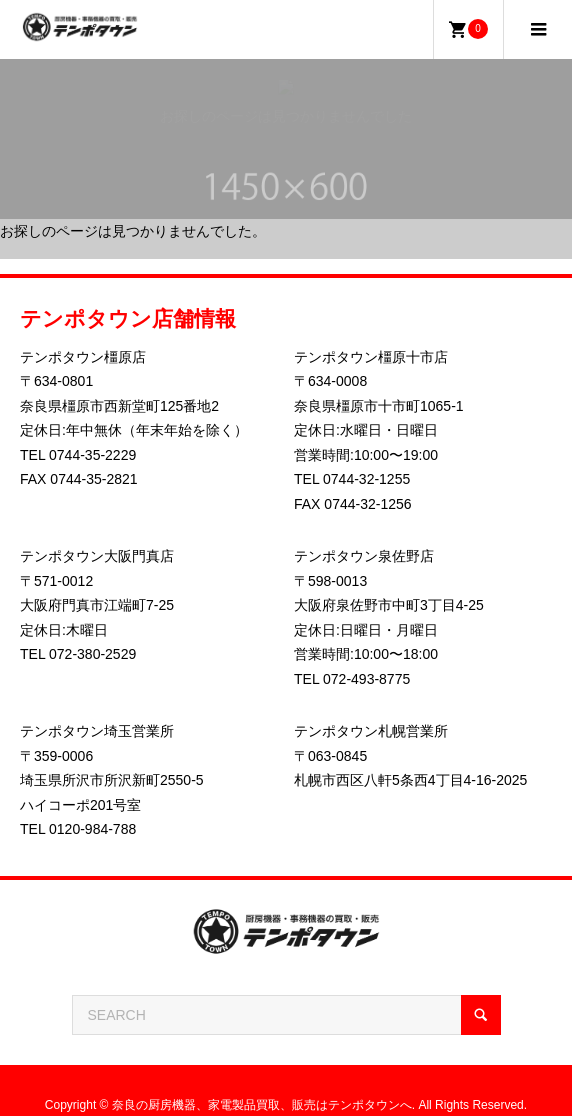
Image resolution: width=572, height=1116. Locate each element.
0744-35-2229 (92, 455)
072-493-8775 (366, 679)
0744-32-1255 (366, 479)
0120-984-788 (92, 829)
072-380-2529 (92, 654)
